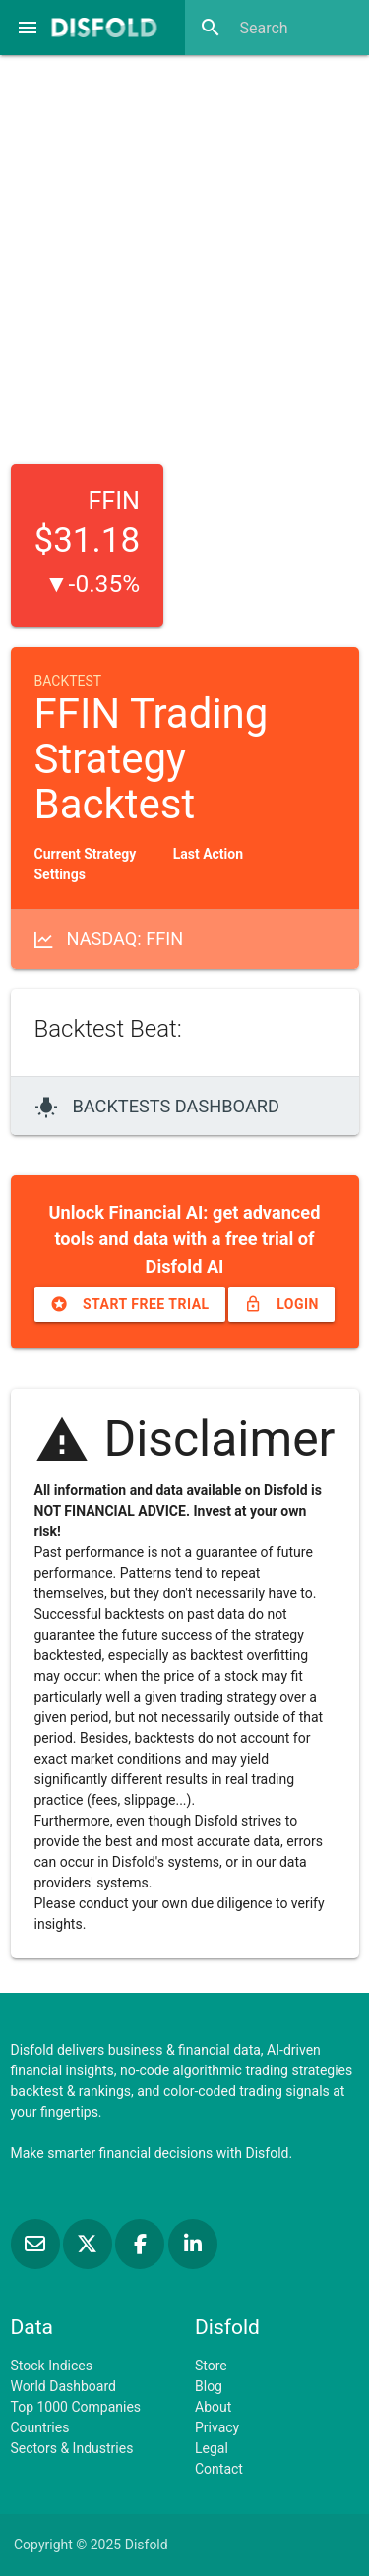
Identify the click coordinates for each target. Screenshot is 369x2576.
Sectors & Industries (72, 2448)
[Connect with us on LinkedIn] (192, 2244)
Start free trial (130, 1304)
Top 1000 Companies (76, 2407)
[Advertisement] (184, 253)
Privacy (217, 2427)
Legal (211, 2448)
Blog (208, 2386)
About (213, 2407)
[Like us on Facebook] (141, 2244)
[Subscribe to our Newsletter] (37, 2244)
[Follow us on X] (89, 2244)
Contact (219, 2469)
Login (281, 1304)
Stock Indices (51, 2365)
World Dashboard (63, 2386)
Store (211, 2365)
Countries (40, 2427)
